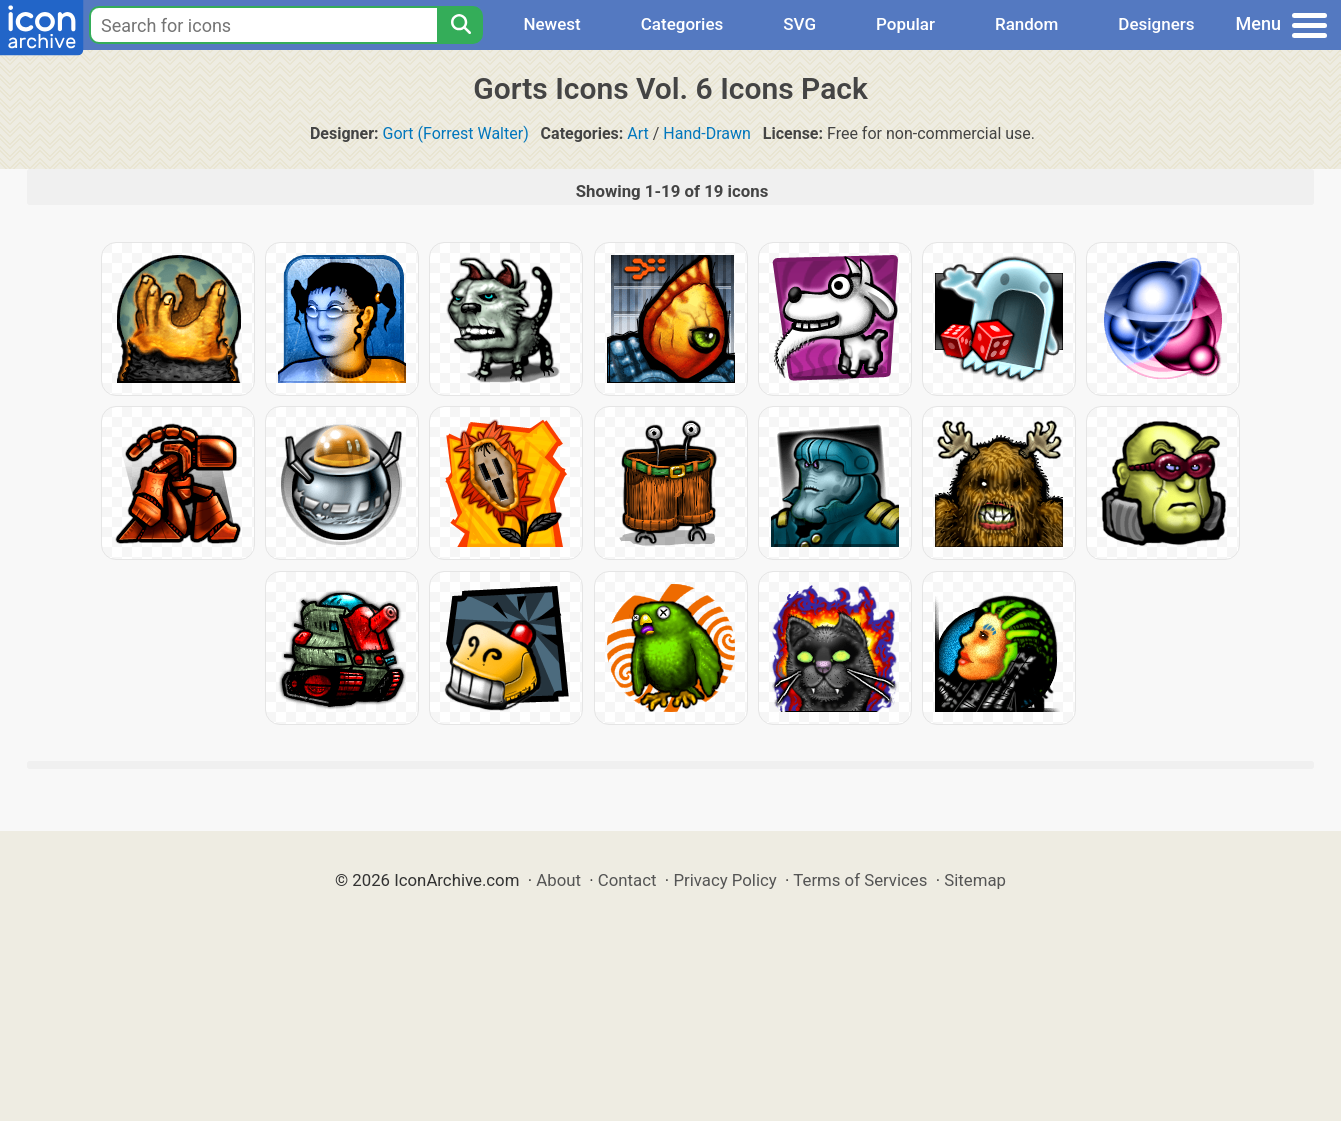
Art (637, 133)
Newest (551, 24)
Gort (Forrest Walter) (456, 133)
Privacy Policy (724, 880)
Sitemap (975, 880)
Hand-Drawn (707, 133)
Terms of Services (860, 880)
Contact (627, 880)
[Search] (460, 25)
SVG (799, 24)
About (558, 880)
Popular (905, 24)
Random (1026, 24)
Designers (1156, 24)
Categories (682, 24)
